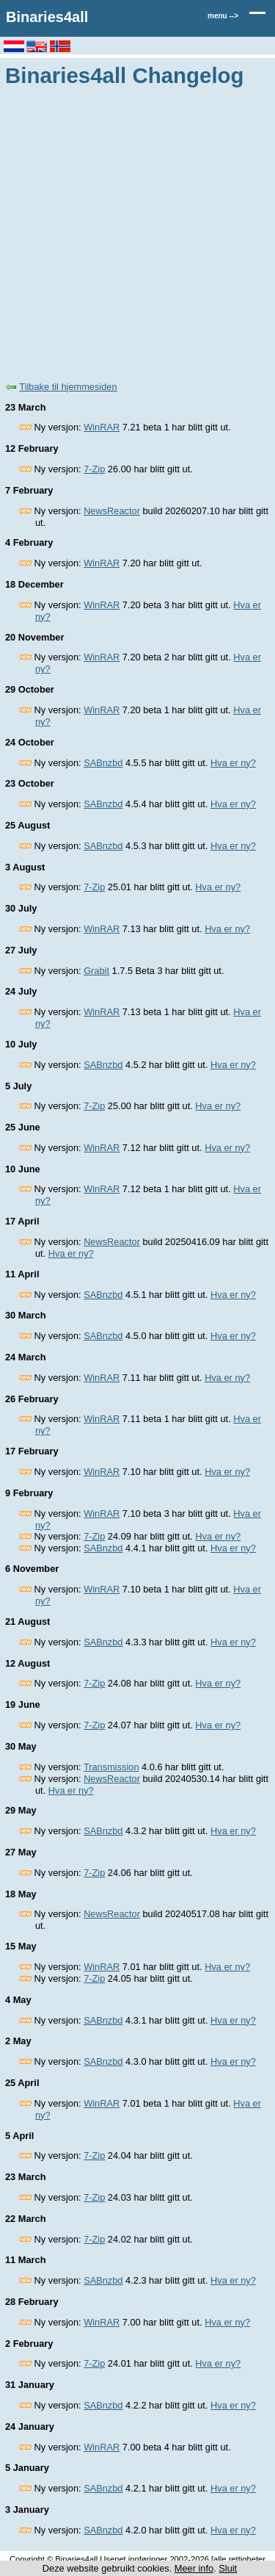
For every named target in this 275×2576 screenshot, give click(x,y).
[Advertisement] (137, 231)
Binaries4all (47, 17)
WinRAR (102, 427)
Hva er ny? (233, 762)
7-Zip (94, 469)
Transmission (111, 1766)
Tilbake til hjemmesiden (68, 386)
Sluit (228, 2568)
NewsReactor (112, 510)
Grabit (96, 970)
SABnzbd (103, 762)
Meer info (194, 2568)
